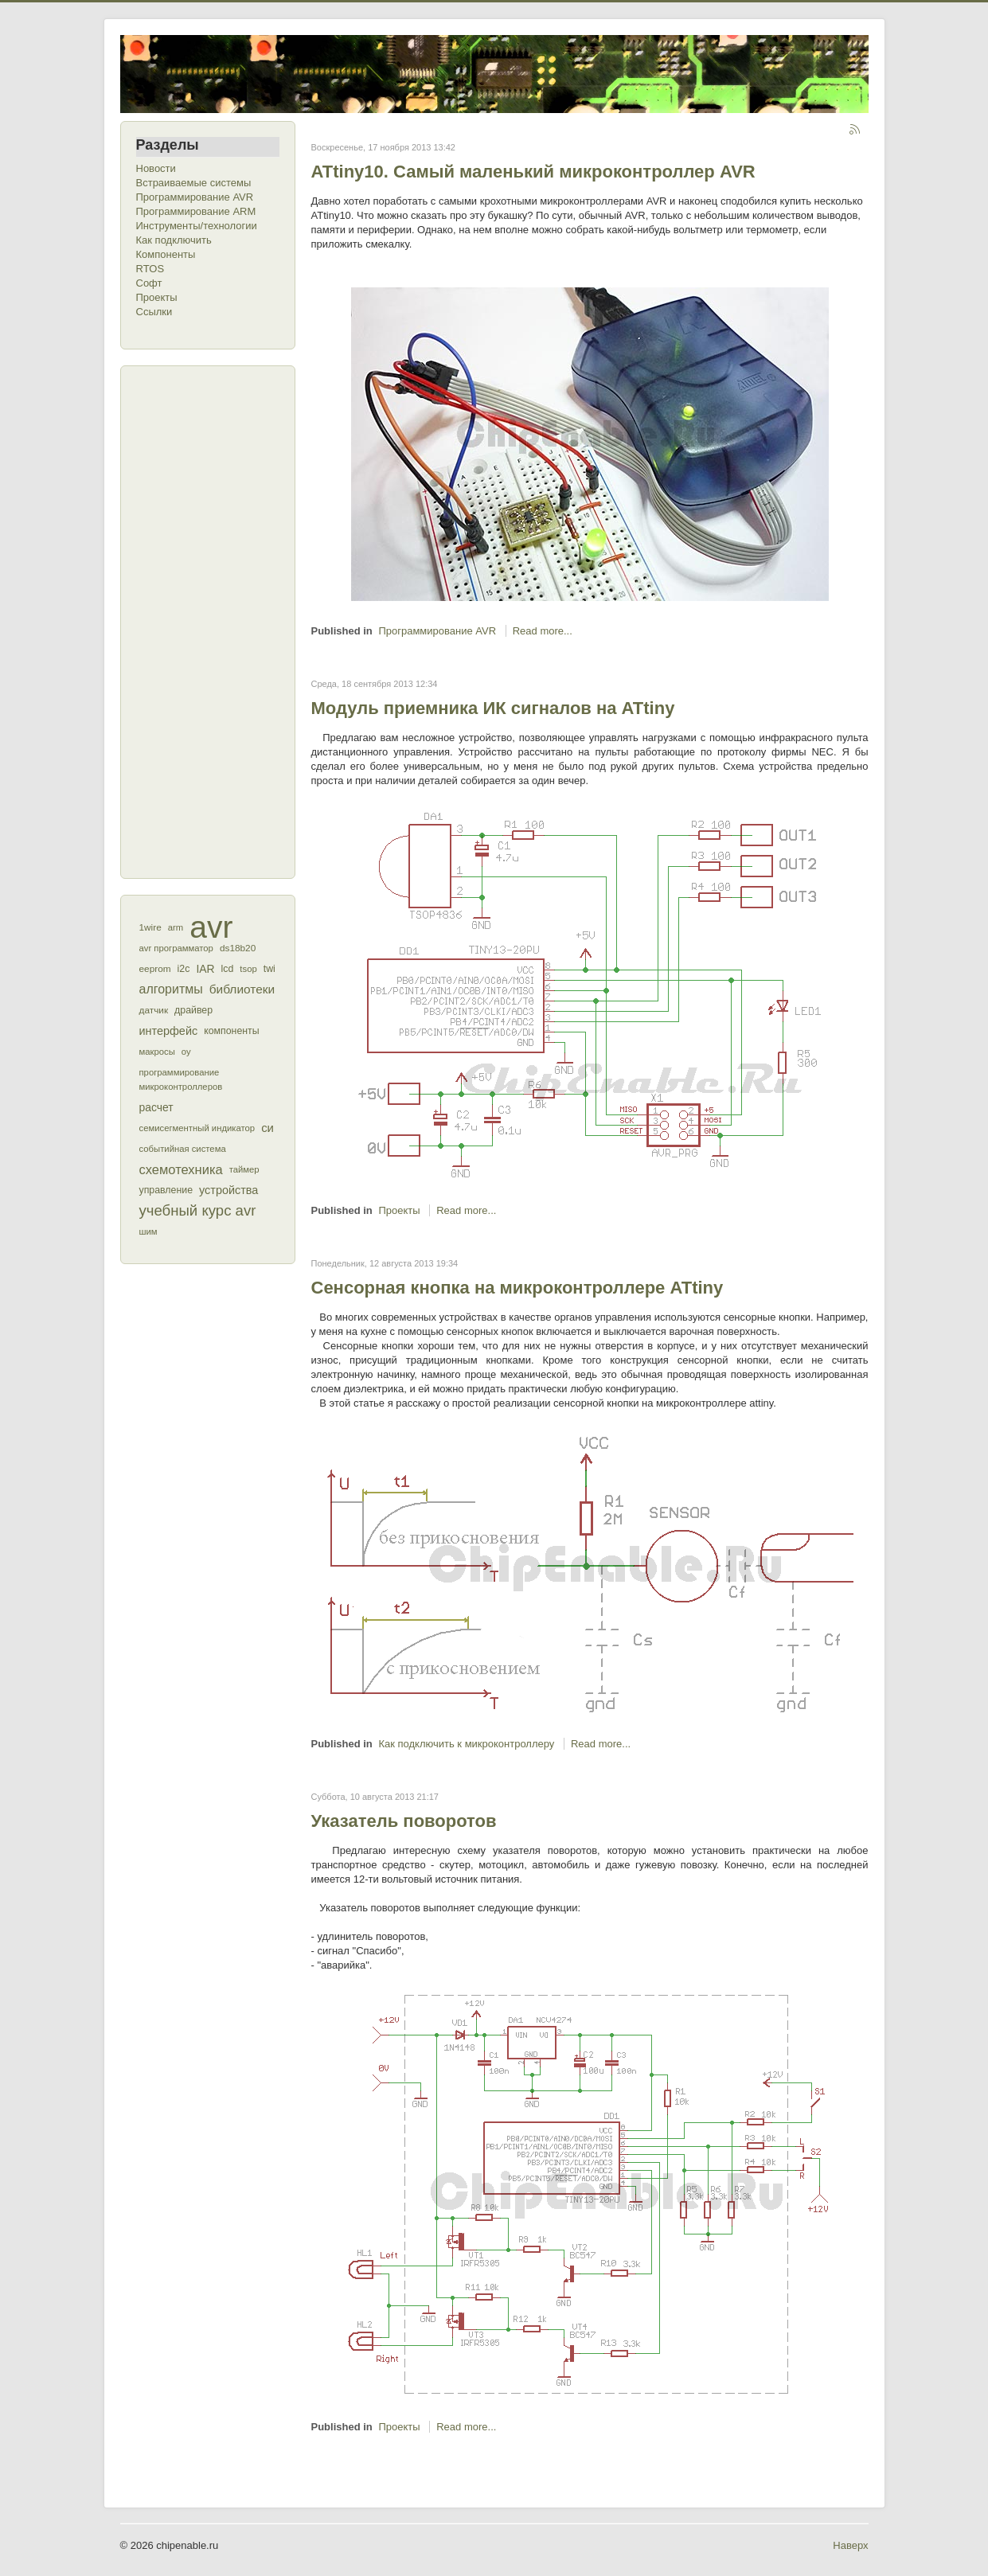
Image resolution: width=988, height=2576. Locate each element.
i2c (184, 968)
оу (186, 1051)
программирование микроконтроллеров (181, 1079)
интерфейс (168, 1031)
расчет (156, 1107)
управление (166, 1190)
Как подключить (174, 240)
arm (175, 927)
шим (148, 1231)
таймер (244, 1169)
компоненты (231, 1030)
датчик (154, 1010)
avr (210, 927)
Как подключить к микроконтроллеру (466, 1744)
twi (269, 968)
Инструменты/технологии (196, 226)
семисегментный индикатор (197, 1128)
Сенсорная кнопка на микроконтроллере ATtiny (517, 1288)
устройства (228, 1190)
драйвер (193, 1010)
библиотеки (242, 989)
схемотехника (181, 1169)
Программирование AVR (195, 197)
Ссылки (154, 312)
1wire (150, 927)
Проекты (157, 297)
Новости (156, 168)
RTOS (150, 269)
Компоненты (166, 254)
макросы (157, 1051)
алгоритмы (171, 989)
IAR (205, 968)
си (267, 1127)
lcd (227, 968)
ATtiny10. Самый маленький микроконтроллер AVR (533, 171)
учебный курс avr (197, 1210)
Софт (149, 283)
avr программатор (176, 948)
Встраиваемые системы (194, 183)
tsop (248, 969)
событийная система (182, 1148)
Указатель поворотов (404, 1821)
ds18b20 (238, 948)
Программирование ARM (196, 211)
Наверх (850, 2545)
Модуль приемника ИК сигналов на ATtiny (493, 708)
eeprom (155, 968)
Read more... (542, 631)
